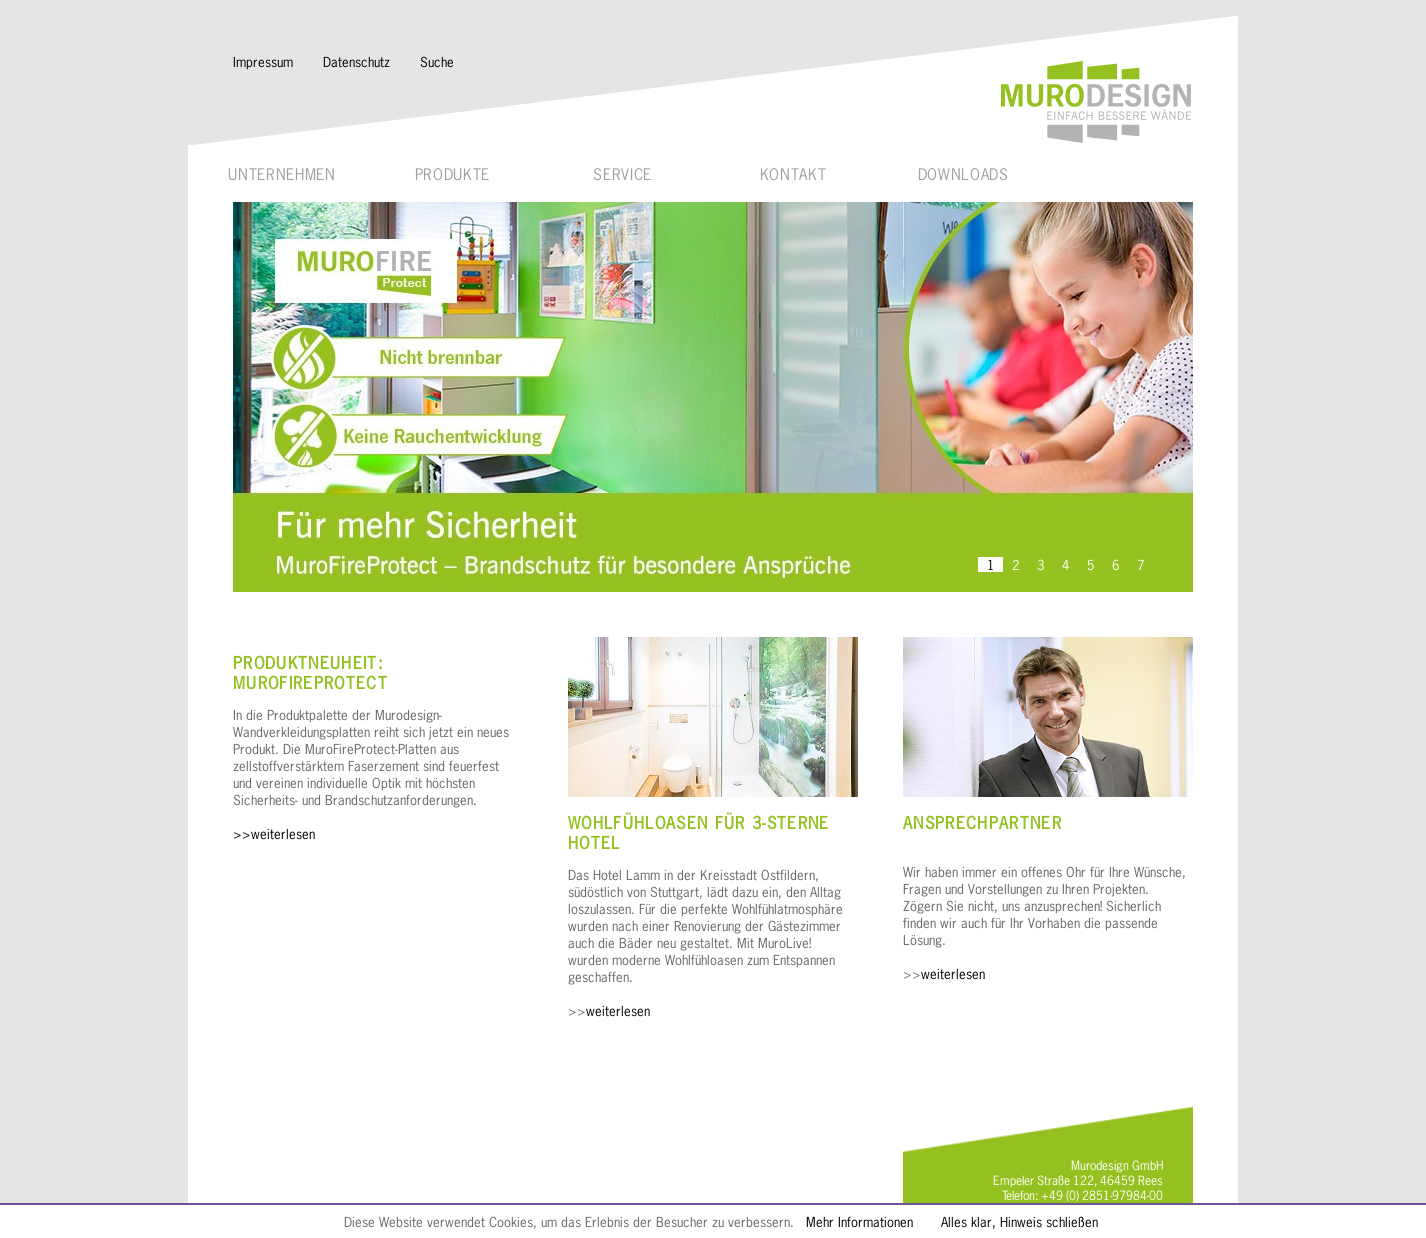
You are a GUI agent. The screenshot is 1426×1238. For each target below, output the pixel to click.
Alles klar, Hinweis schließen (1019, 1221)
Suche (437, 61)
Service (622, 174)
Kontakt (793, 174)
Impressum (263, 61)
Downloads (963, 174)
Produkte (452, 174)
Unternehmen (281, 174)
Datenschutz (356, 61)
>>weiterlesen (274, 833)
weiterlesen (618, 1010)
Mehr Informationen (859, 1221)
